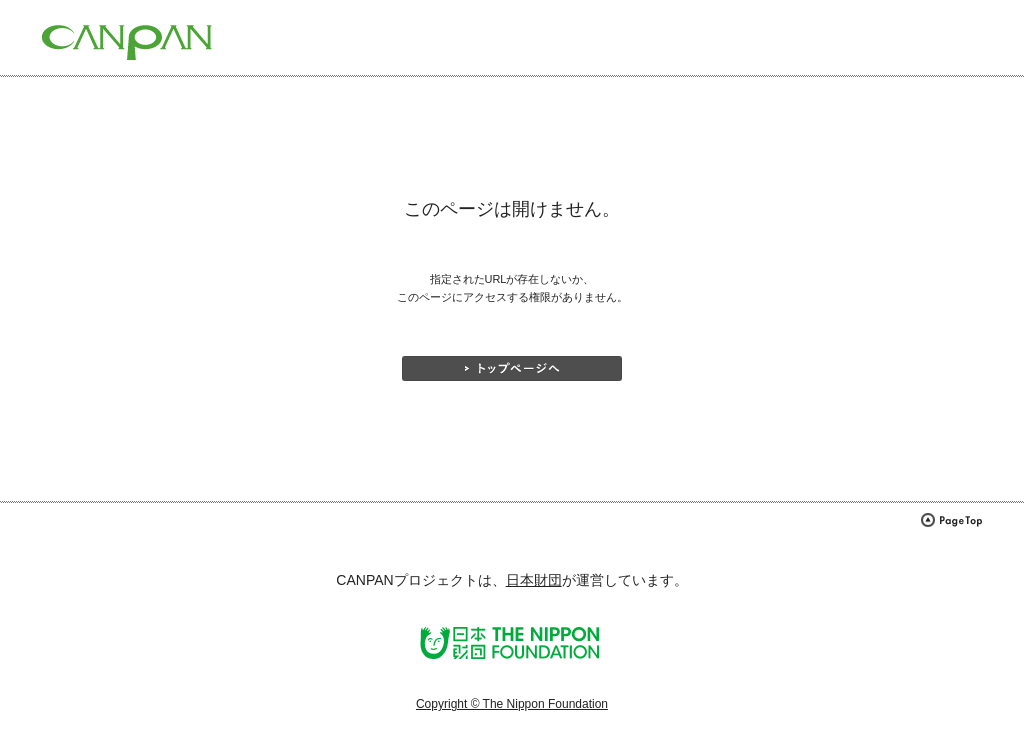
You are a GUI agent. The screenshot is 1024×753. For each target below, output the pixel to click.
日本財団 (534, 580)
